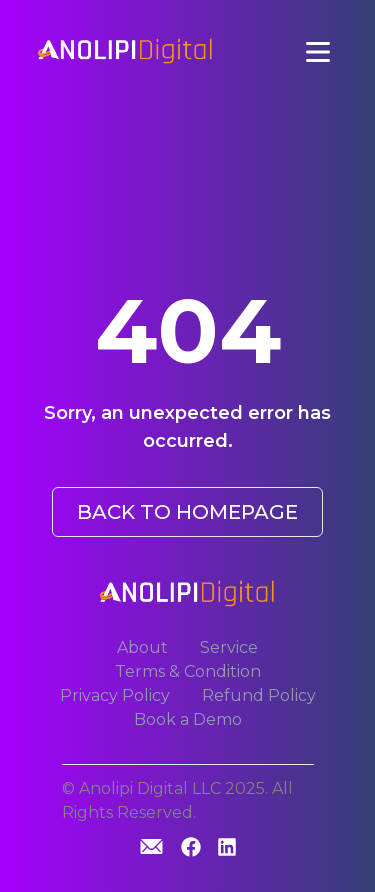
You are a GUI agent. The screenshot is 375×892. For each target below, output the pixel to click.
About (142, 647)
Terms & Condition (188, 671)
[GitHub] (151, 846)
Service (229, 647)
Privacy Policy (115, 695)
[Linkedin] (227, 848)
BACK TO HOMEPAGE (187, 512)
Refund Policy (259, 695)
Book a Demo (188, 719)
